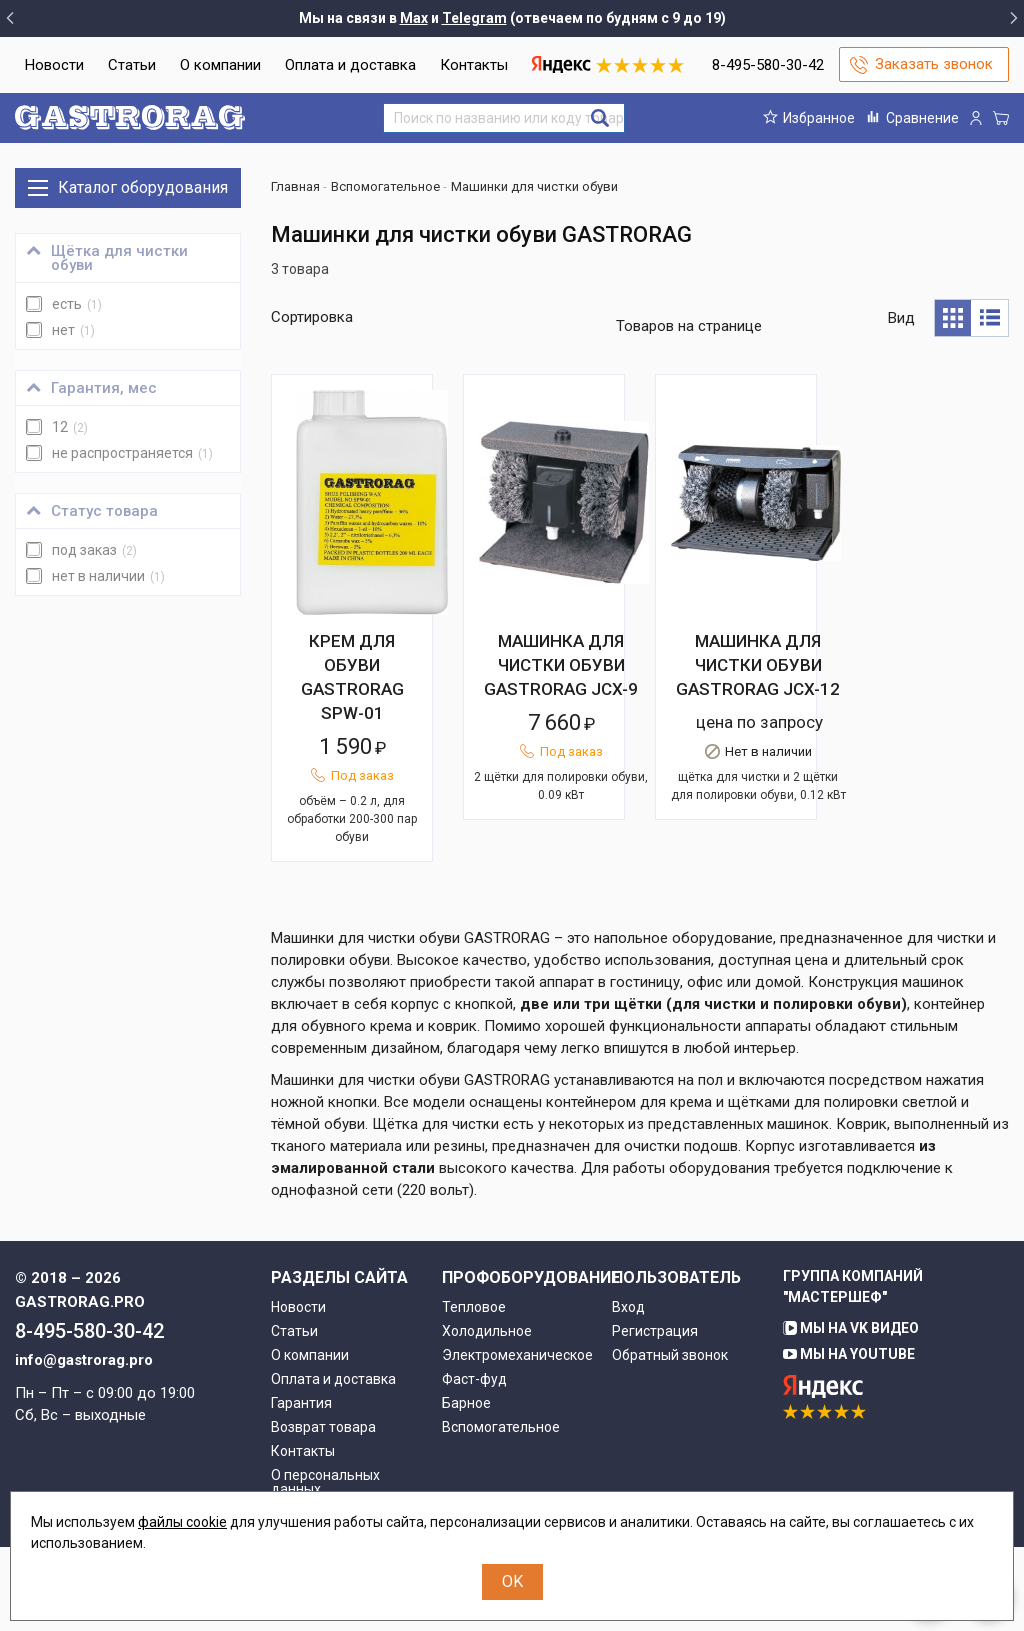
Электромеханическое (512, 1439)
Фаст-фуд (474, 1463)
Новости (54, 65)
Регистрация (655, 1415)
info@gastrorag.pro (84, 1444)
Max (414, 18)
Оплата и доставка (350, 65)
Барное (466, 1487)
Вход (628, 1391)
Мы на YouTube (849, 1438)
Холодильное (487, 1415)
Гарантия (301, 1487)
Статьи (132, 65)
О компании (220, 65)
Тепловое (474, 1391)
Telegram (474, 18)
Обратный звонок (670, 1439)
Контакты (474, 65)
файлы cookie (182, 1522)
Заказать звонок (934, 64)
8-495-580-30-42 (768, 65)
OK (512, 1581)
